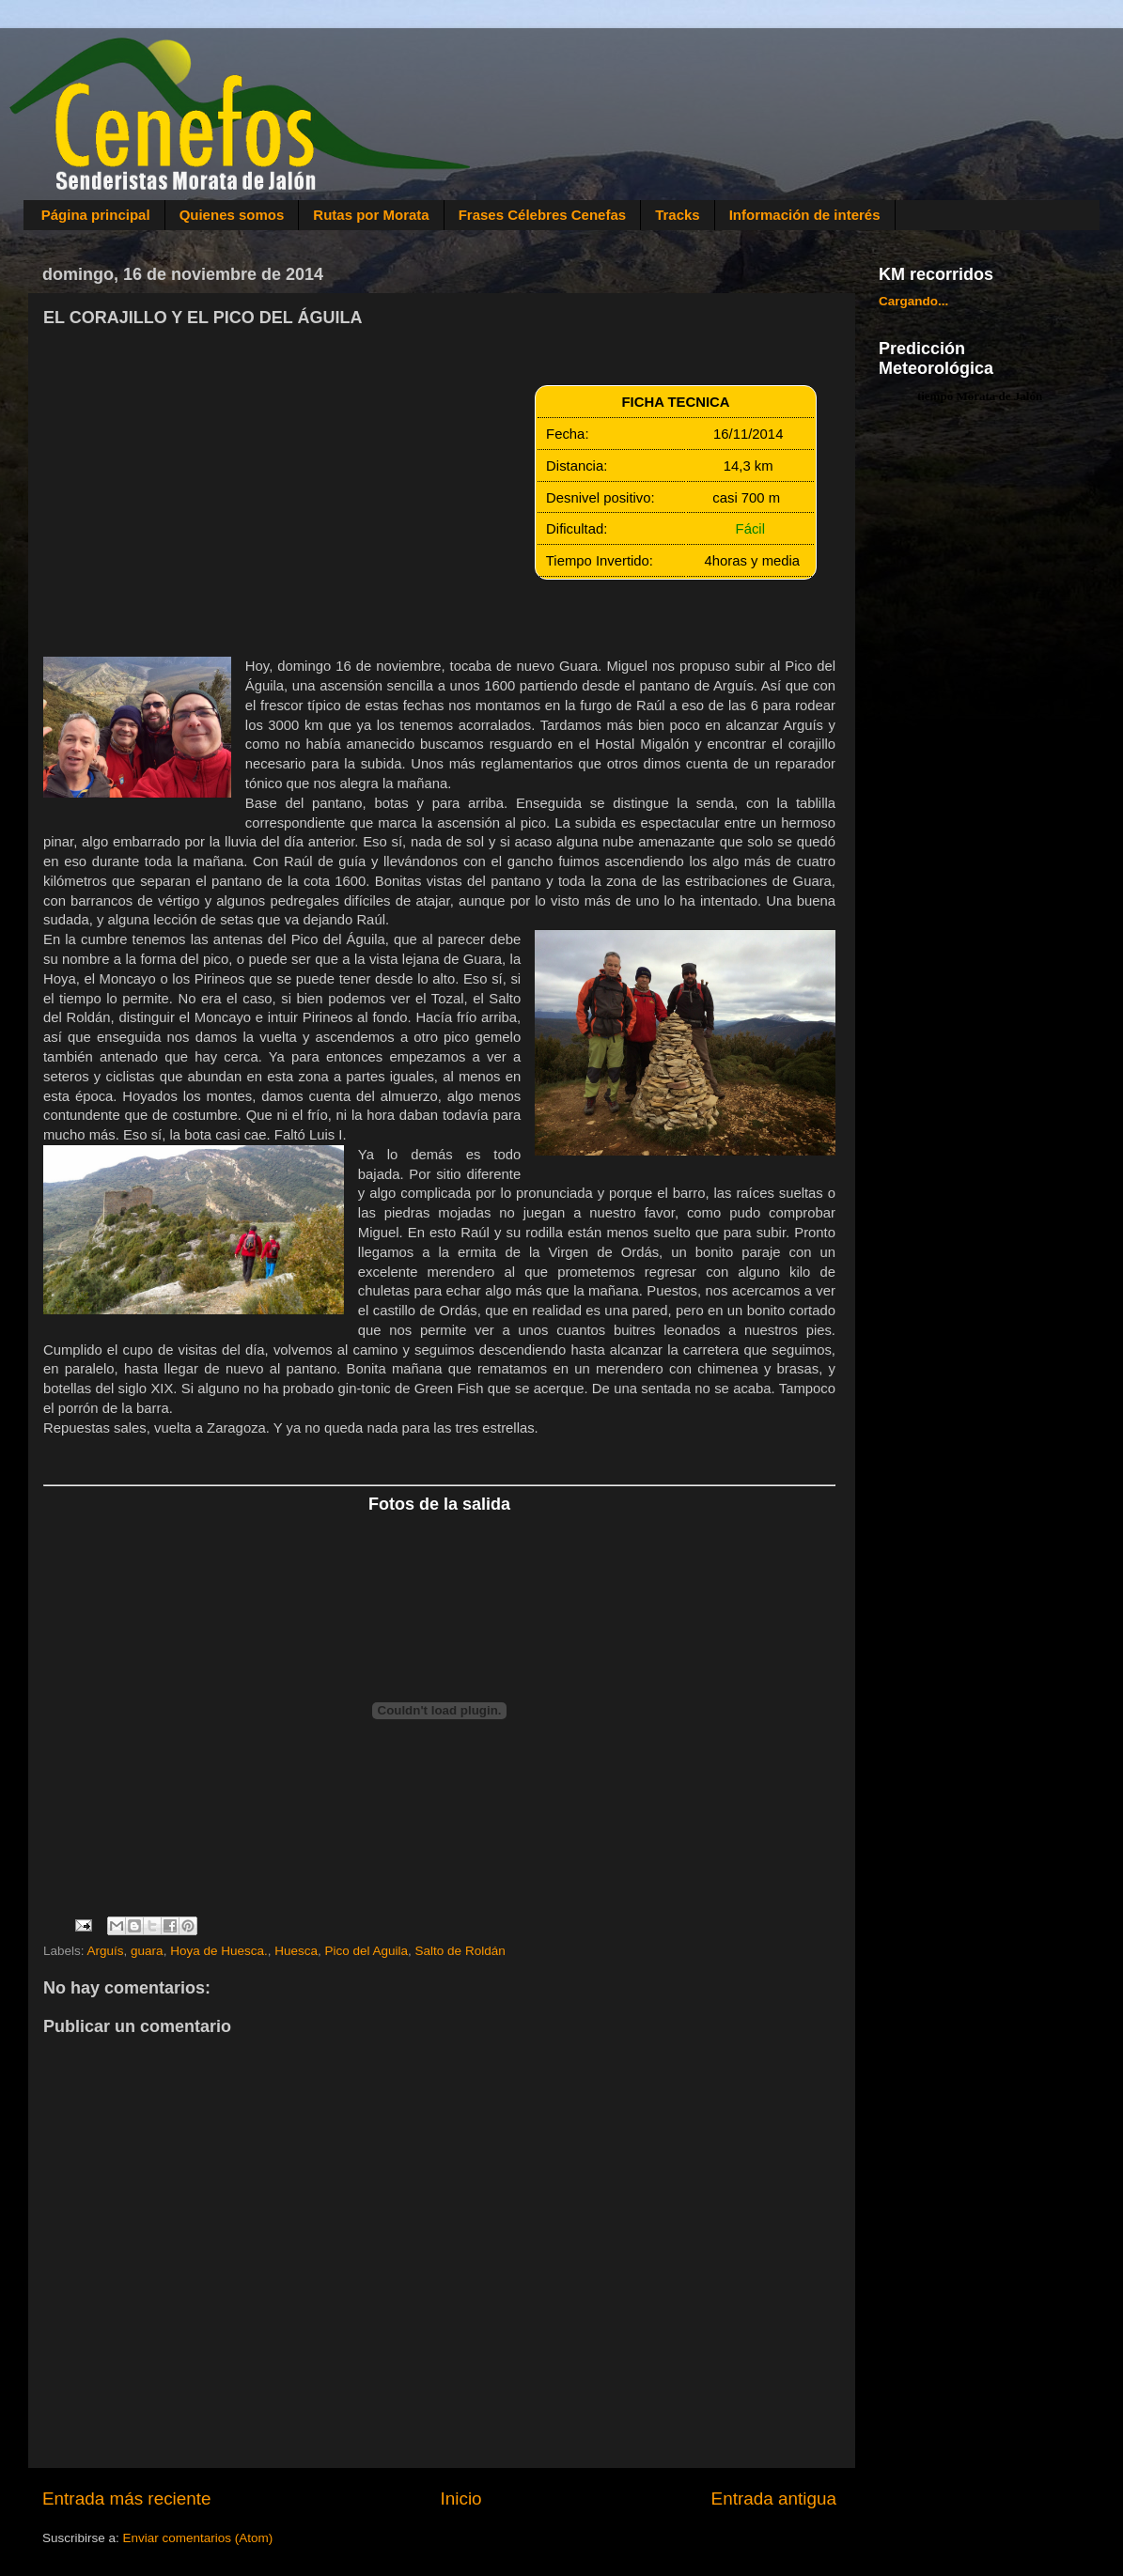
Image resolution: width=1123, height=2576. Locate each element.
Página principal (95, 215)
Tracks (677, 215)
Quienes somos (232, 215)
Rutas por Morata (371, 215)
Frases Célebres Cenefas (542, 215)
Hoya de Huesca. (219, 1951)
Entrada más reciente (126, 2498)
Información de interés (805, 215)
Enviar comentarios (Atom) (198, 2538)
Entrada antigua (773, 2498)
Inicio (461, 2498)
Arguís (105, 1951)
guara (147, 1951)
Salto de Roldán (460, 1951)
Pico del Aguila (367, 1951)
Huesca (296, 1951)
